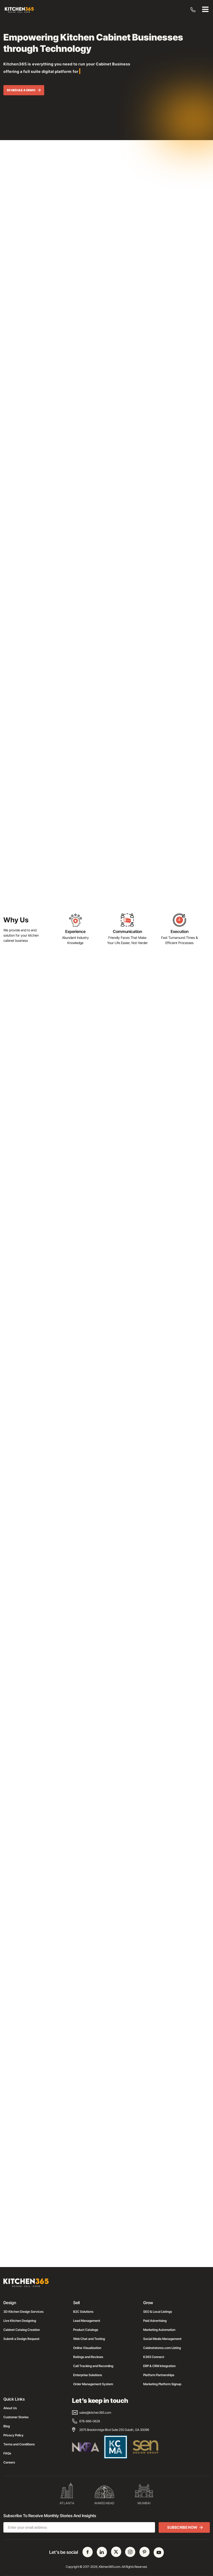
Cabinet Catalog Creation (21, 2330)
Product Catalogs (85, 2330)
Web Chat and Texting (89, 2339)
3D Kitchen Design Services (23, 2311)
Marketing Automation (159, 2330)
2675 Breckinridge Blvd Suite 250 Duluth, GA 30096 (110, 2429)
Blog (6, 2426)
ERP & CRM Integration (159, 2366)
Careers (9, 2462)
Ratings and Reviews (88, 2357)
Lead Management (86, 2320)
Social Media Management (162, 2339)
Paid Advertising (155, 2320)
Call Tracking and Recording (93, 2366)
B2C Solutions (83, 2311)
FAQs (7, 2453)
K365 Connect (153, 2357)
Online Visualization (87, 2348)
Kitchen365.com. (110, 2567)
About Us (10, 2408)
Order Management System (93, 2384)
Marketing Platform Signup (162, 2384)
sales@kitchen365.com (91, 2412)
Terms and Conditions (19, 2444)
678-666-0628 (194, 10)
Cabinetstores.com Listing (162, 2348)
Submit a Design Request (21, 2339)
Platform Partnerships (158, 2375)
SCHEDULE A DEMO (23, 88)
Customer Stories (16, 2417)
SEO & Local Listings (157, 2311)
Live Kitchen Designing (19, 2320)
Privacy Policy (13, 2435)
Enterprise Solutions (87, 2375)
